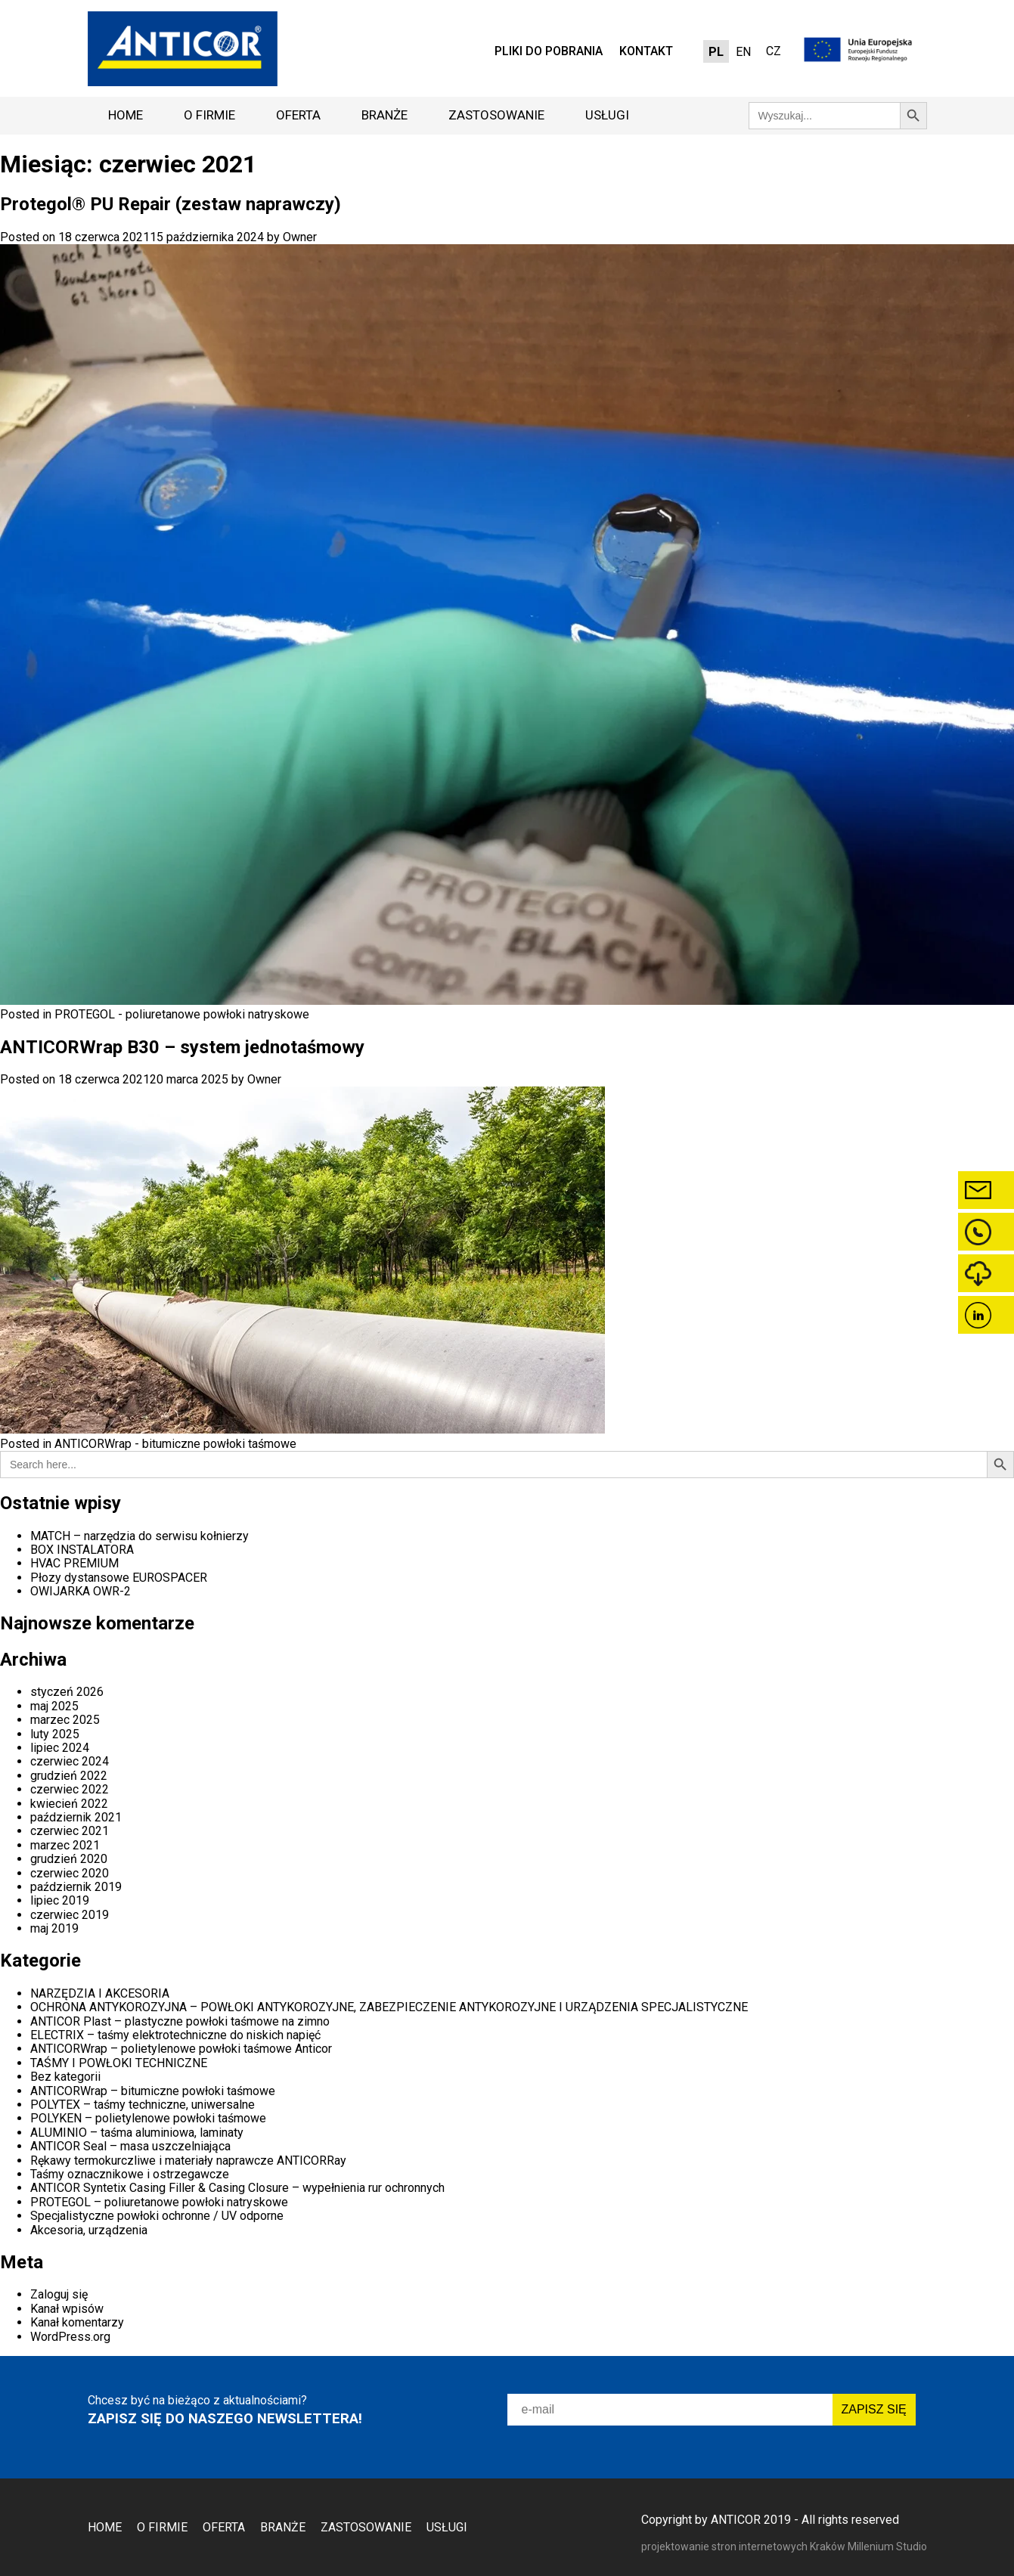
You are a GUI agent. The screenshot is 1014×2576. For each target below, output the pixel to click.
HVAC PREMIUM (74, 1563)
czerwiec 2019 (69, 1915)
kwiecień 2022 (69, 1803)
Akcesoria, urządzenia (88, 2230)
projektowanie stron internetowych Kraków (744, 2546)
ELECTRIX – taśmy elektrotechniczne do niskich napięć (175, 2035)
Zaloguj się (59, 2294)
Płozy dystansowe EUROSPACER (118, 1577)
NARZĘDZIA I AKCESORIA (99, 1993)
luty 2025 (54, 1734)
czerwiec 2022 (69, 1789)
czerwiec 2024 (69, 1761)
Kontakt (646, 51)
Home (125, 114)
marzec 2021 (65, 1845)
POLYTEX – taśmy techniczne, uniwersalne (142, 2104)
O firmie (209, 114)
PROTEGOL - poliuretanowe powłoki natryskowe (181, 1014)
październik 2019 (76, 1887)
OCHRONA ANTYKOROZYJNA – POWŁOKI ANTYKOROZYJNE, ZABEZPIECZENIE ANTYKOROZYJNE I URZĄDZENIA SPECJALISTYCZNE (389, 2007)
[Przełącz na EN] (743, 52)
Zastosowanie (496, 114)
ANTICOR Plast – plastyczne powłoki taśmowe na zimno (180, 2021)
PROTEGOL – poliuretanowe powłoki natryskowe (159, 2202)
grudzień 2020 (68, 1859)
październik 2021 (76, 1817)
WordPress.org (70, 2337)
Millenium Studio (887, 2546)
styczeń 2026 (67, 1692)
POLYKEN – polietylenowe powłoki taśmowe (148, 2118)
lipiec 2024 (59, 1748)
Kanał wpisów (67, 2309)
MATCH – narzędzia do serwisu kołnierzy (139, 1536)
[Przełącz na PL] (716, 52)
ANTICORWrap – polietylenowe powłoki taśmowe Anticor (181, 2048)
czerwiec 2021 (69, 1831)
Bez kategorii (65, 2076)
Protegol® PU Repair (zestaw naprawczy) (170, 204)
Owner (300, 237)
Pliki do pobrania (549, 51)
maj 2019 (54, 1928)
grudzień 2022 (68, 1775)
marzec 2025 (65, 1720)
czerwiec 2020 (69, 1873)
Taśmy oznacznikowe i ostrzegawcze (129, 2174)
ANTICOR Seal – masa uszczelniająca (130, 2146)
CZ (773, 51)
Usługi (607, 114)
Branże (384, 114)
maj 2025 (54, 1706)
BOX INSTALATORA (82, 1549)
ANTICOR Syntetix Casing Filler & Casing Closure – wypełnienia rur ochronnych (237, 2188)
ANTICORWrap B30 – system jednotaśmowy (182, 1047)
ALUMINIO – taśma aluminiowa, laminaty (136, 2132)
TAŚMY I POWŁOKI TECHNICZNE (118, 2063)
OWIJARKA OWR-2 (80, 1591)
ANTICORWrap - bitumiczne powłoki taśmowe (175, 1444)
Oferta (298, 114)
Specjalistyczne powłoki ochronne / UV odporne (157, 2216)
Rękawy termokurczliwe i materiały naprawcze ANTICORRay (188, 2160)
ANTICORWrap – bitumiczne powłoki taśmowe (152, 2091)
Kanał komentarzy (77, 2322)
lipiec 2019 (59, 1900)
